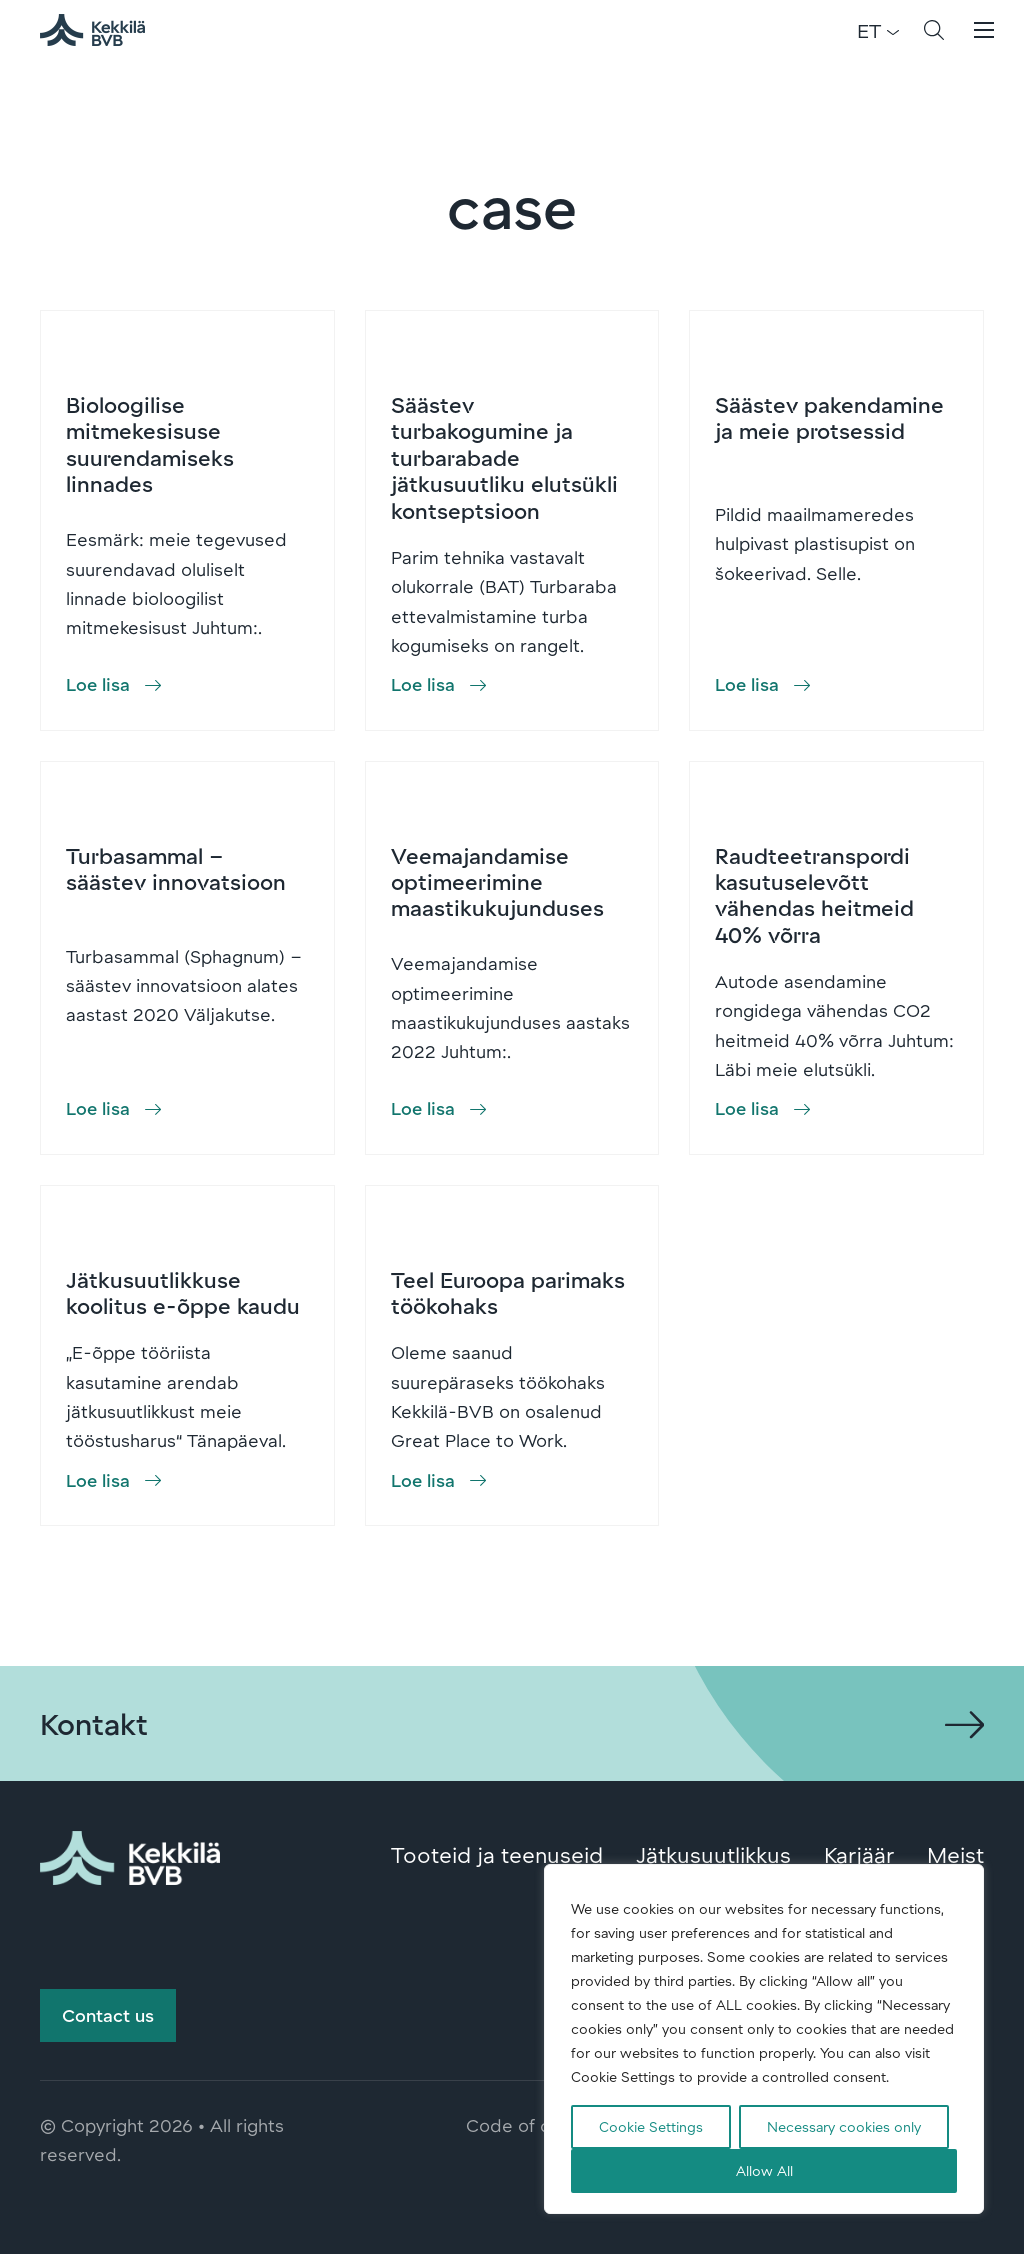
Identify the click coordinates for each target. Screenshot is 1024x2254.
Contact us (108, 2020)
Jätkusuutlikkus (713, 1860)
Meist (955, 1860)
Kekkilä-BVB (104, 30)
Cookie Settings (651, 2126)
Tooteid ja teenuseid (497, 1860)
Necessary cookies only (844, 2126)
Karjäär (859, 1860)
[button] (934, 30)
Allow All (764, 2170)
